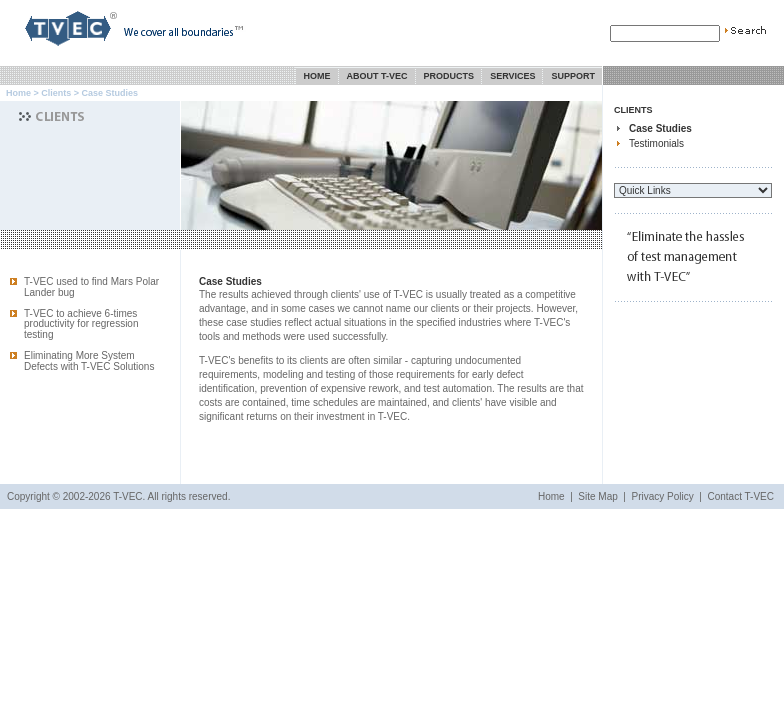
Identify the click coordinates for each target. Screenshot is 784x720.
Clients (56, 93)
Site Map (597, 496)
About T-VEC (377, 76)
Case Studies (660, 128)
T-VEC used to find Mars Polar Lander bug (91, 287)
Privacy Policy (663, 496)
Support (573, 76)
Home (317, 76)
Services (512, 76)
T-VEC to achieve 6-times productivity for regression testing (81, 324)
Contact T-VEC (740, 496)
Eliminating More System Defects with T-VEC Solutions (89, 361)
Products (449, 76)
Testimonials (656, 143)
